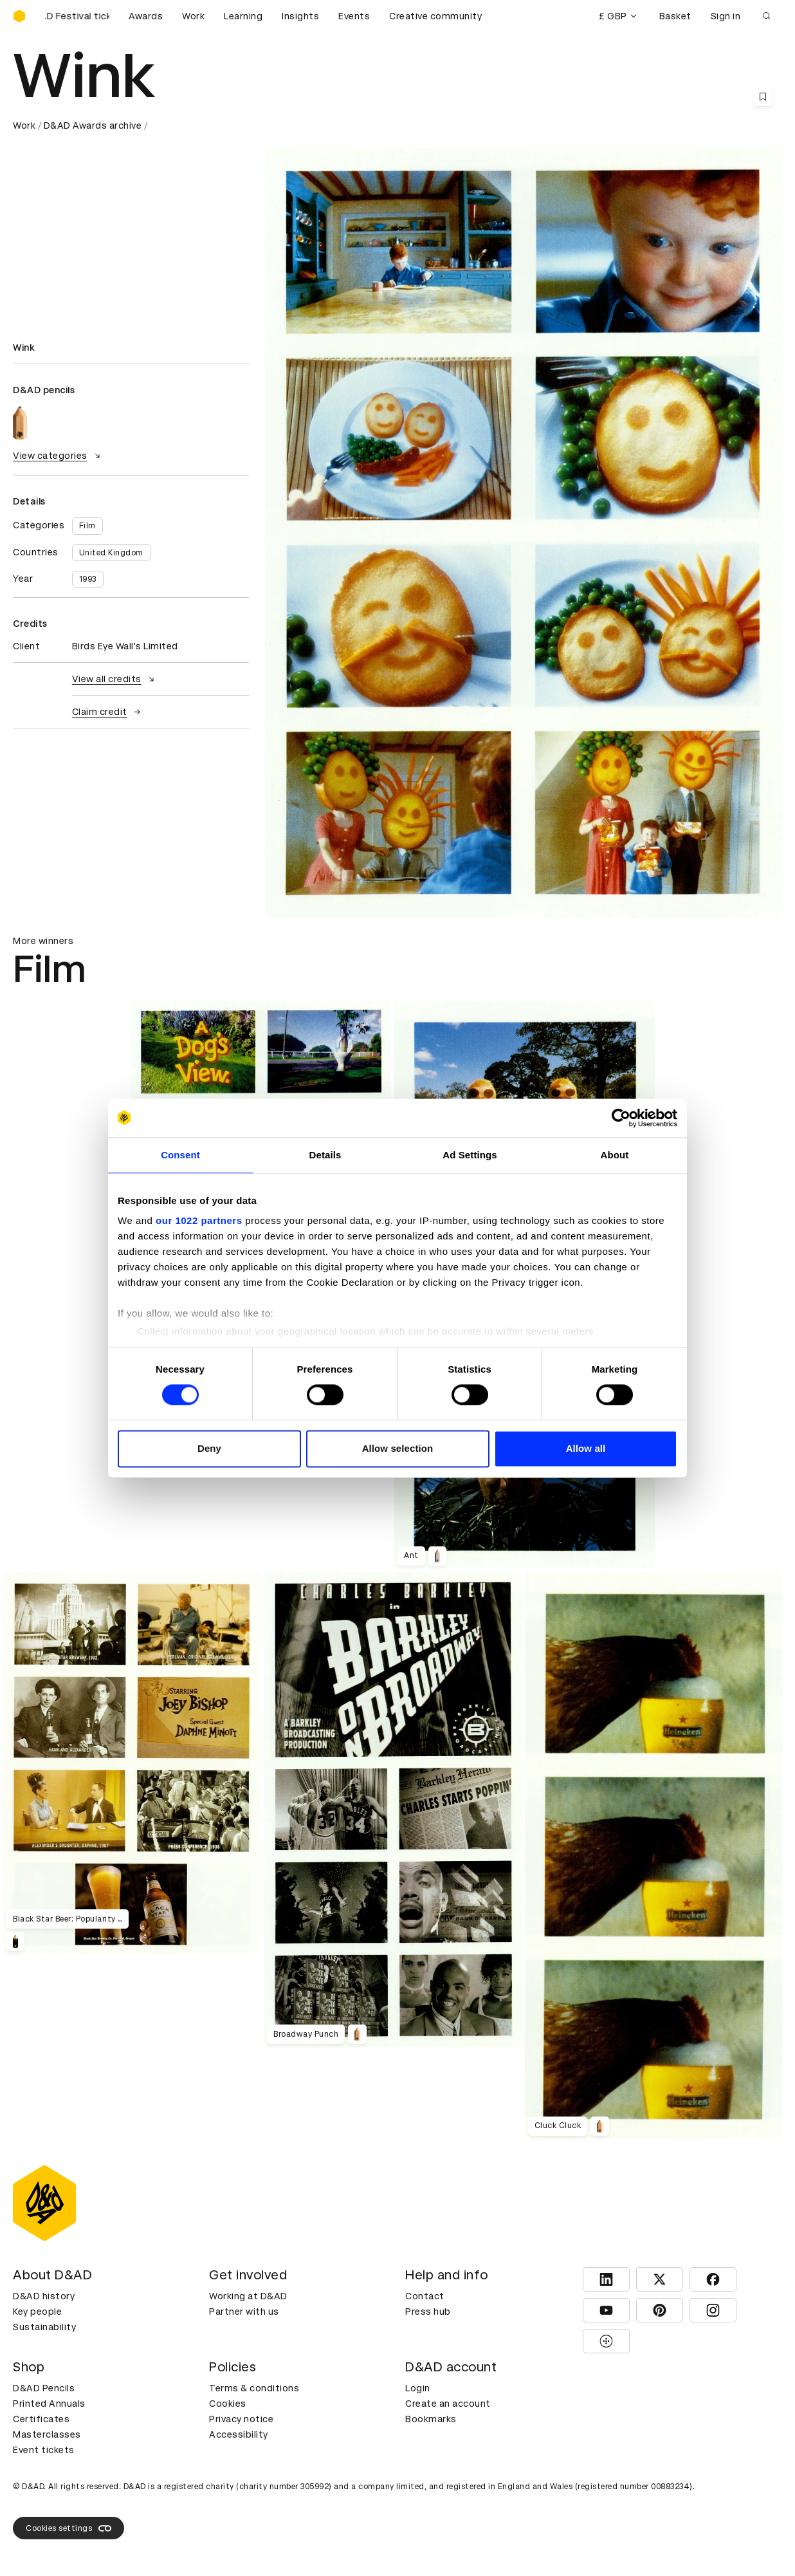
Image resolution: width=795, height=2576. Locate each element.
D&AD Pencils (44, 2388)
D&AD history (44, 2296)
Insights (300, 16)
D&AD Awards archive (93, 125)
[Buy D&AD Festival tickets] (77, 16)
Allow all (586, 1448)
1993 (87, 579)
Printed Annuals (49, 2403)
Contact (424, 2296)
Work (193, 16)
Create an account (448, 2403)
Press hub (428, 2311)
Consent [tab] (180, 1154)
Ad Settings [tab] (470, 1154)
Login (417, 2388)
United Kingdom (111, 552)
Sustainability (44, 2327)
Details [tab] (325, 1154)
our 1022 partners (199, 1220)
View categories (58, 455)
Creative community (435, 16)
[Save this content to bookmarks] (762, 96)
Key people (37, 2311)
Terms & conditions (254, 2388)
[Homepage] (19, 16)
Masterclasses (47, 2434)
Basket (675, 16)
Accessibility (238, 2434)
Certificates (41, 2419)
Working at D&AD (248, 2296)
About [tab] (615, 1154)
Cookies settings (68, 2528)
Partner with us (244, 2311)
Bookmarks (431, 2419)
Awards (146, 16)
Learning (243, 16)
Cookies (227, 2403)
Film (87, 525)
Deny (209, 1448)
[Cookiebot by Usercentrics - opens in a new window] (621, 1117)
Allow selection (398, 1448)
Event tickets (44, 2450)
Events (354, 16)
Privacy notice (241, 2419)
